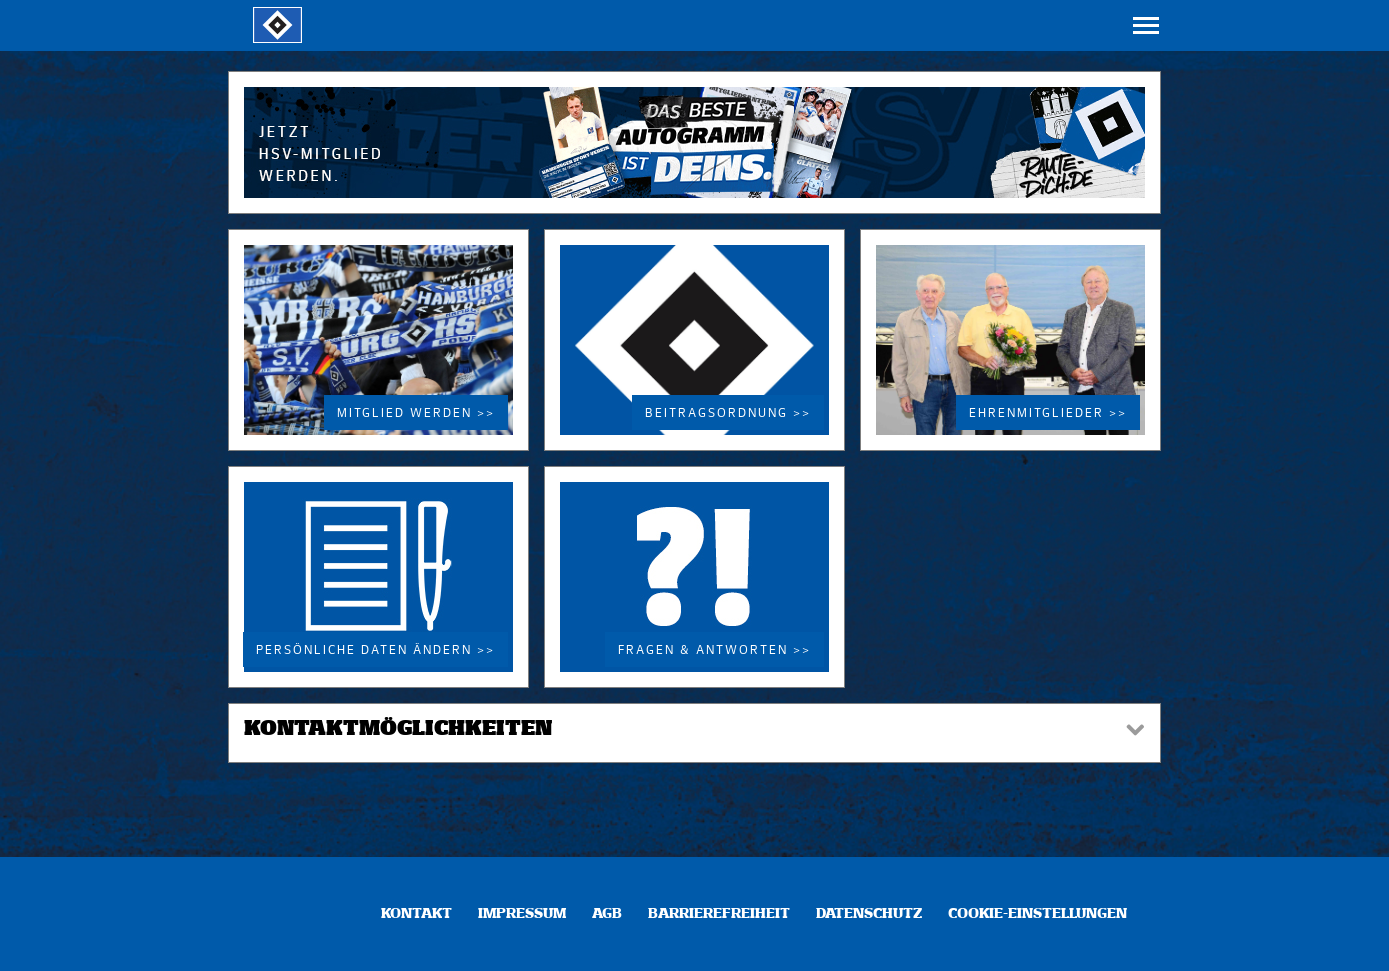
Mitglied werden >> (416, 414)
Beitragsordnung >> (728, 414)
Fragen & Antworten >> (714, 651)
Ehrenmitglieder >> (1048, 414)
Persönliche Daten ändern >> (375, 651)
